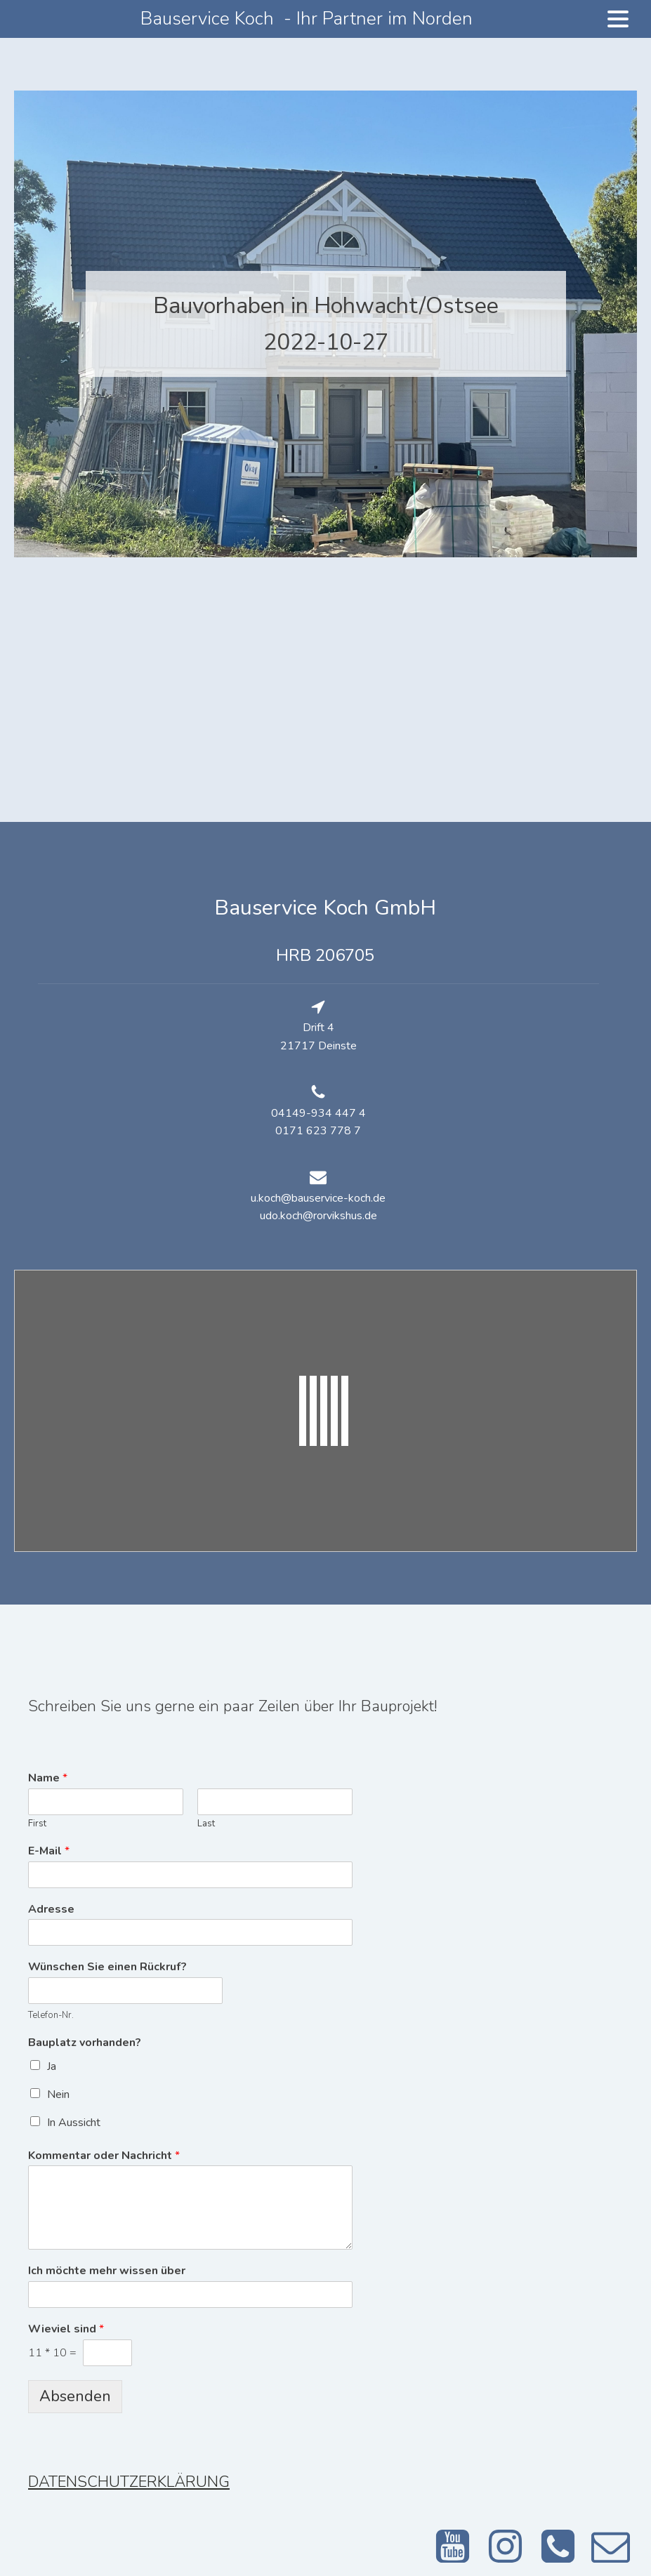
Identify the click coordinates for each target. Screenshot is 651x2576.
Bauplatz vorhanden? (84, 2043)
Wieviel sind (66, 2329)
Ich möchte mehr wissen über (106, 2271)
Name (47, 1778)
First (37, 1824)
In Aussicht (73, 2122)
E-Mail (49, 1851)
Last (206, 1824)
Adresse (51, 1909)
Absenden (75, 2396)
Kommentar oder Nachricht (104, 2156)
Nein (58, 2094)
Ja (51, 2066)
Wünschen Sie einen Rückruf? (107, 1967)
